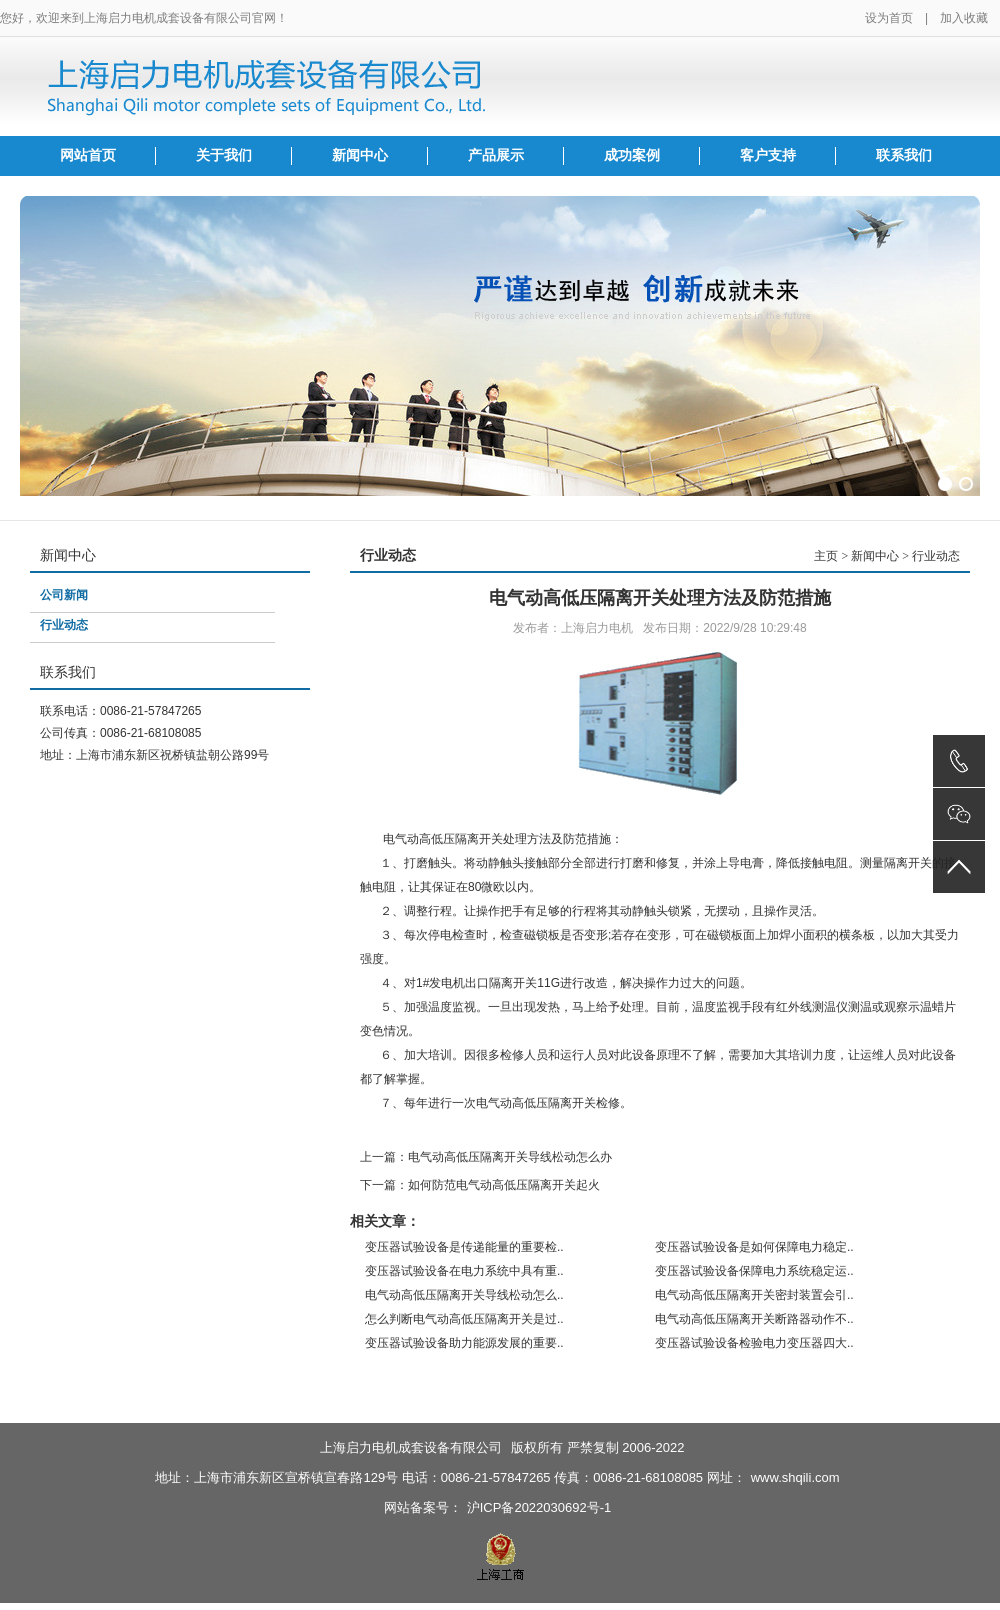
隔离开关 (513, 983)
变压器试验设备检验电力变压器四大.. (754, 1343)
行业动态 (64, 625)
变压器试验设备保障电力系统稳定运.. (754, 1271)
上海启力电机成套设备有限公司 (411, 1447)
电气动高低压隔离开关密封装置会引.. (754, 1295)
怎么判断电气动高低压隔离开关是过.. (464, 1319)
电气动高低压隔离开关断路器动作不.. (754, 1319)
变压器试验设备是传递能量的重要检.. (464, 1247)
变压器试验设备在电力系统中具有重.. (464, 1271)
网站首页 (88, 155)
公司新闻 (64, 595)
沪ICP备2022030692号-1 (539, 1507)
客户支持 (768, 155)
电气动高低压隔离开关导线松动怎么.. (464, 1295)
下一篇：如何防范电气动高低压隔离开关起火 (480, 1185)
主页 (826, 556)
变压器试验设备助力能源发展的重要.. (464, 1343)
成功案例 (632, 155)
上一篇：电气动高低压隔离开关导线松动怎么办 (486, 1157)
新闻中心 (360, 155)
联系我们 (904, 155)
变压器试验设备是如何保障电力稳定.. (754, 1247)
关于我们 (224, 155)
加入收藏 (964, 18)
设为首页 (889, 18)
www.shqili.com (795, 1477)
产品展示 (496, 155)
